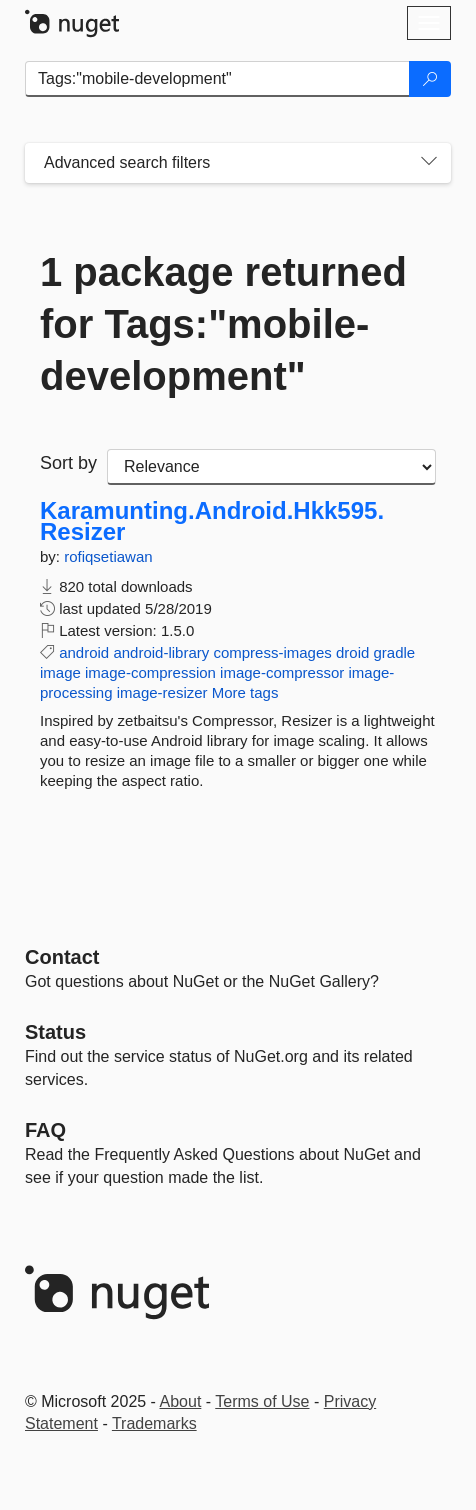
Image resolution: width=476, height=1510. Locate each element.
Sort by (68, 463)
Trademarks (154, 1423)
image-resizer (162, 692)
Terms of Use (262, 1401)
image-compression (150, 672)
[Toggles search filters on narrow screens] (429, 163)
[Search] (430, 79)
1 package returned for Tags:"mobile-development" (223, 324)
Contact (62, 957)
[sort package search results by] (271, 467)
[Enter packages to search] (217, 79)
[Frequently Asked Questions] (45, 1130)
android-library (161, 652)
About (181, 1401)
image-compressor (282, 672)
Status (55, 1032)
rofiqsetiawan (108, 556)
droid (352, 652)
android (84, 652)
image (60, 672)
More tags (245, 692)
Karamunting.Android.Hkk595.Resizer (212, 521)
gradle (395, 652)
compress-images (272, 652)
